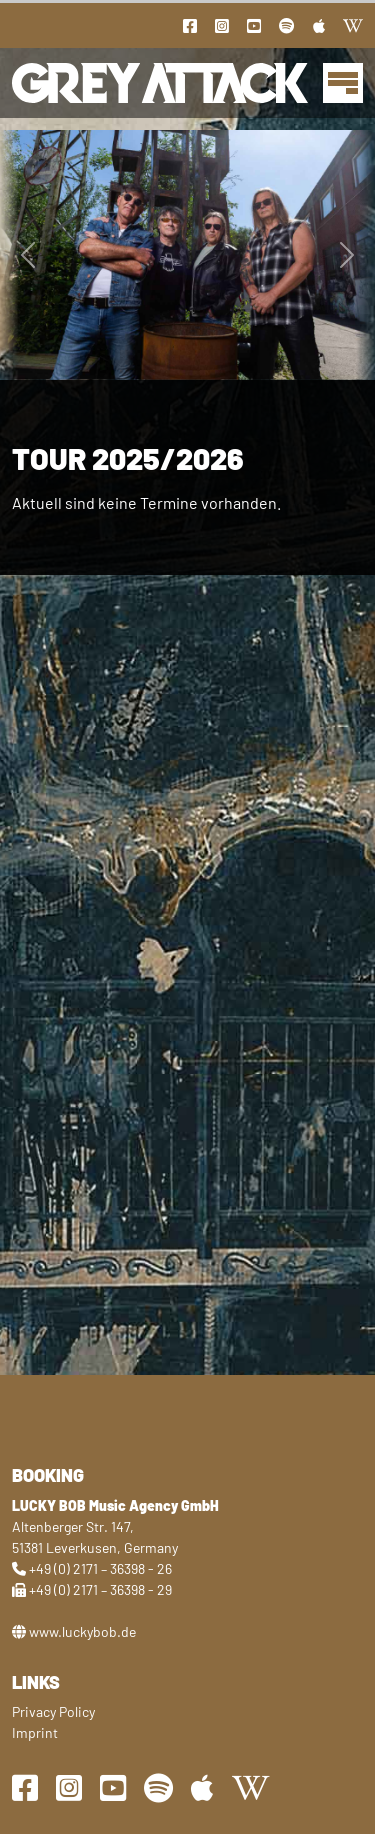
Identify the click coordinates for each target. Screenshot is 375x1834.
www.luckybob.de (82, 1631)
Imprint (35, 1732)
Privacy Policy (53, 1711)
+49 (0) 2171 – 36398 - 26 (100, 1568)
